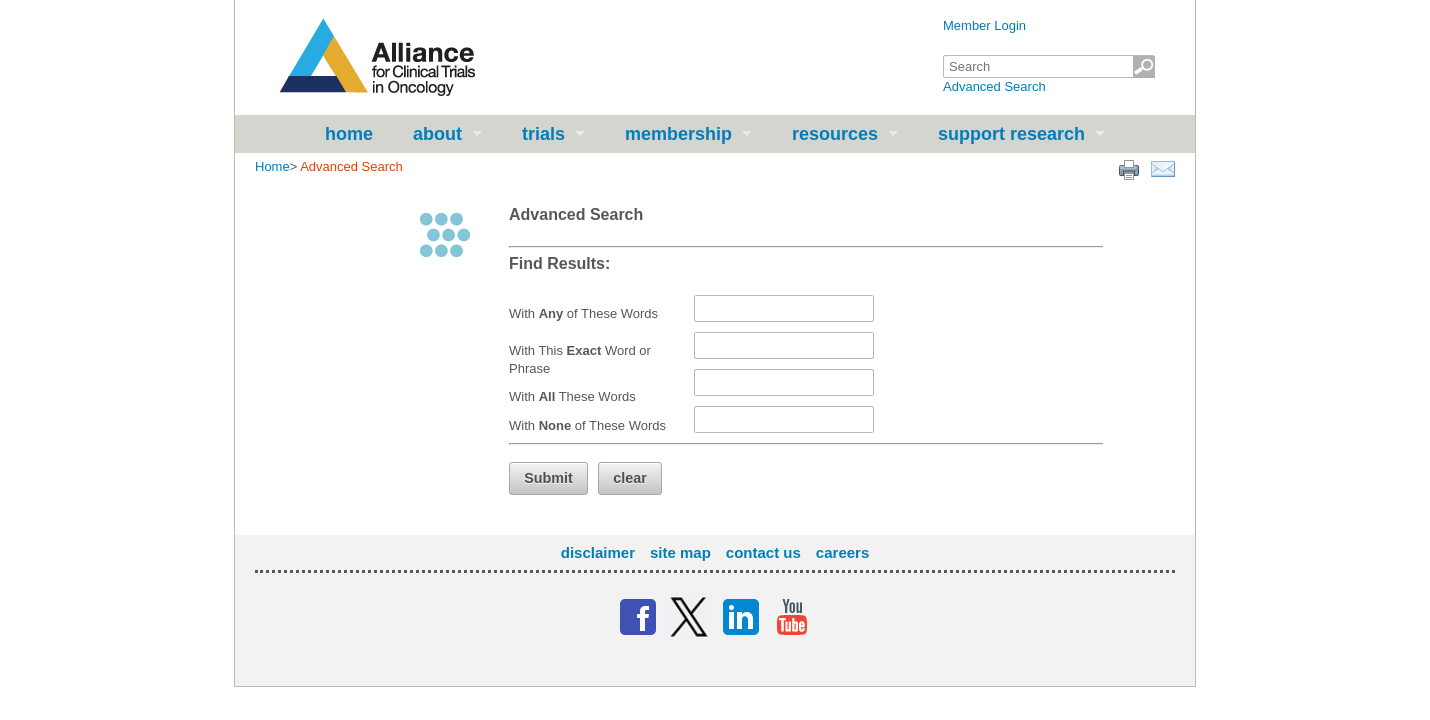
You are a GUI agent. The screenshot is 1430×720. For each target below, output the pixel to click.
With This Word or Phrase (580, 359)
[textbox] (1049, 66)
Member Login (984, 25)
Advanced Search (994, 86)
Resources (835, 134)
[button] (548, 478)
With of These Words (583, 313)
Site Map (680, 552)
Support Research (1011, 134)
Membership (678, 134)
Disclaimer (598, 552)
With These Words (572, 396)
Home (349, 134)
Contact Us (763, 552)
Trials (543, 134)
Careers (842, 552)
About (437, 134)
